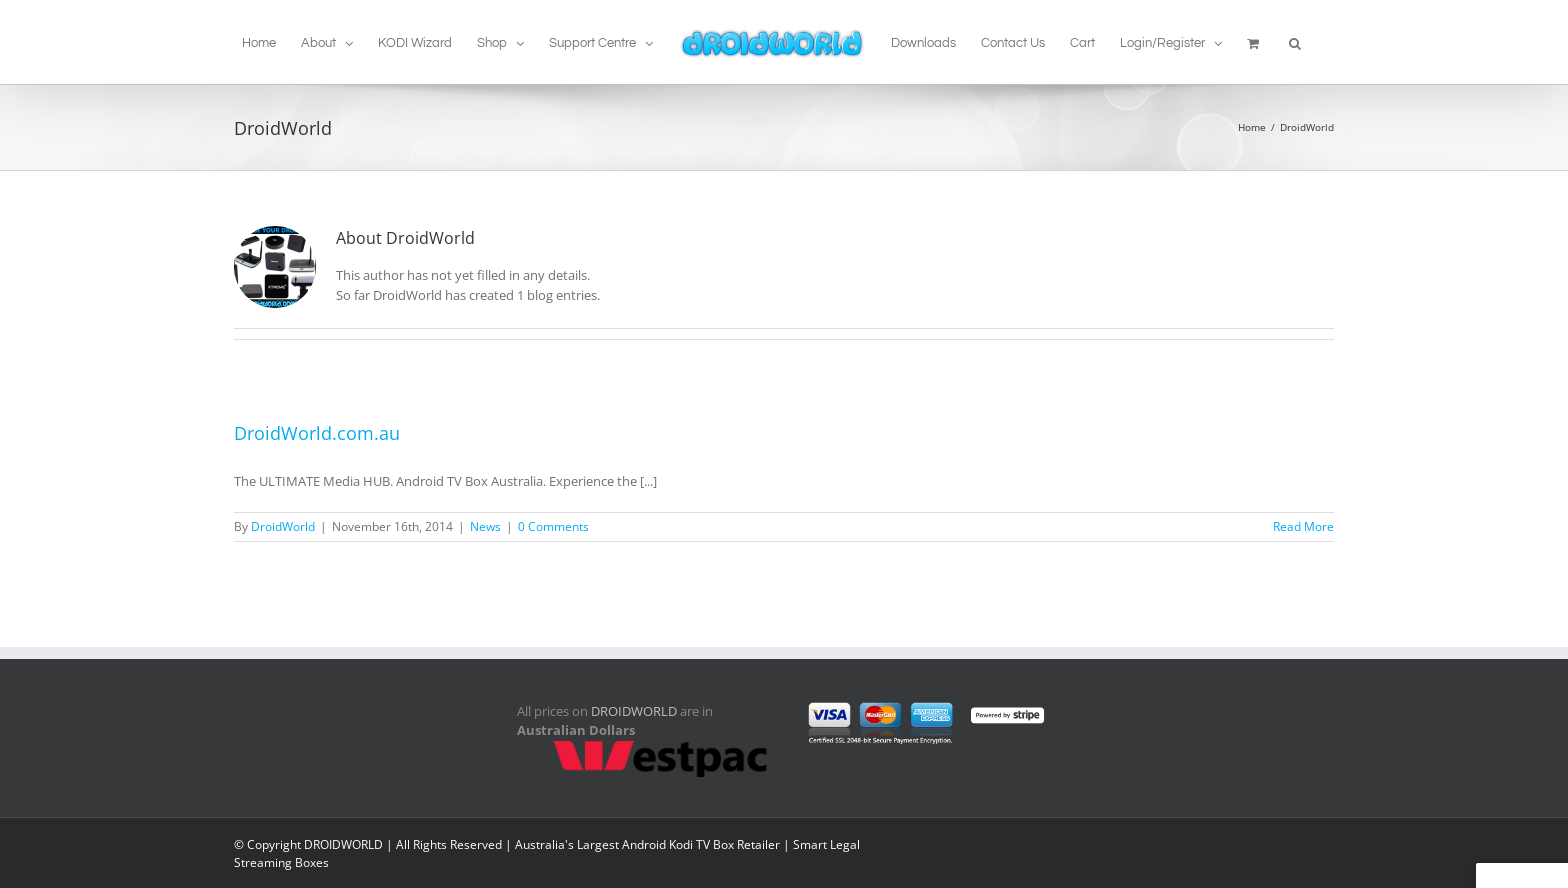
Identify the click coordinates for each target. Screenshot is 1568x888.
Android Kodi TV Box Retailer (701, 844)
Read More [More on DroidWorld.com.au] (1303, 526)
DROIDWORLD (634, 711)
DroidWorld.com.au (317, 433)
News (485, 526)
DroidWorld (283, 526)
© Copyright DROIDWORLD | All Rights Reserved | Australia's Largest (428, 844)
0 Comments (553, 526)
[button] (1295, 42)
